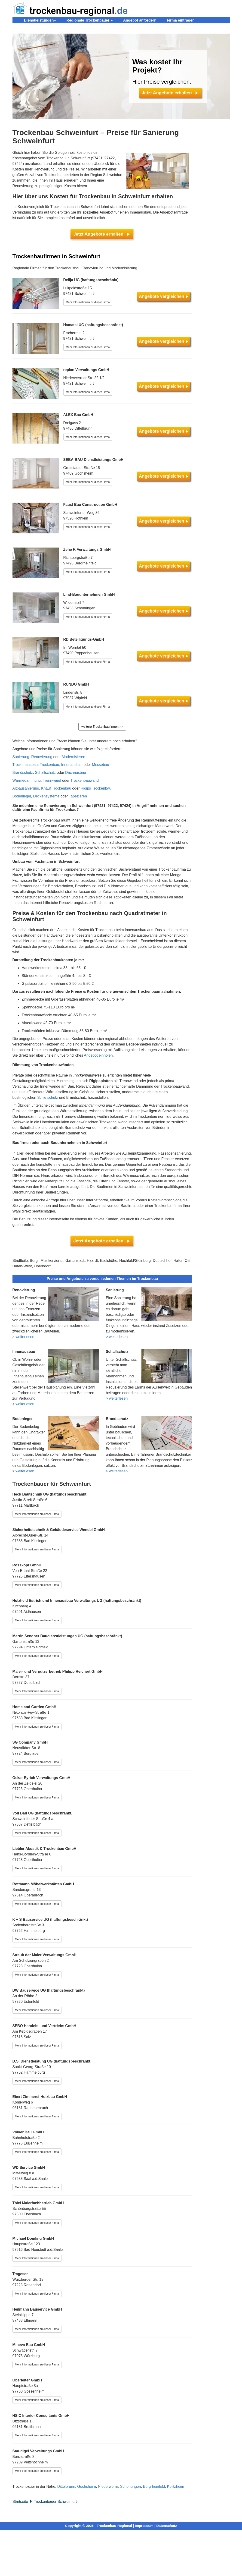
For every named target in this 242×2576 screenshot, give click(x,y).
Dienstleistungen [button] (40, 20)
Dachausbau (75, 773)
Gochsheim (86, 2486)
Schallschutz (45, 773)
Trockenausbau (25, 765)
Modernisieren (73, 757)
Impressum (144, 2526)
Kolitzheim (175, 2486)
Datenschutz (166, 2526)
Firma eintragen (181, 20)
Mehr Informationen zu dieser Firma (88, 302)
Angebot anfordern (139, 20)
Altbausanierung (25, 788)
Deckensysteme (46, 796)
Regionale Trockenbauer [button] (89, 20)
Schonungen (130, 2486)
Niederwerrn (108, 2486)
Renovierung (41, 757)
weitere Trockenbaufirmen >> (102, 726)
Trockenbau (49, 765)
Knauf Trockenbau (56, 788)
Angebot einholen (98, 1055)
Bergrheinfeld (154, 2486)
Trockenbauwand (84, 780)
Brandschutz (22, 773)
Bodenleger (21, 796)
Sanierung (20, 757)
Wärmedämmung (26, 780)
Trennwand (52, 780)
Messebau (100, 765)
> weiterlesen (23, 1337)
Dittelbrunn (66, 2486)
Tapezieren (78, 796)
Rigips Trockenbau (96, 788)
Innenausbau (72, 765)
